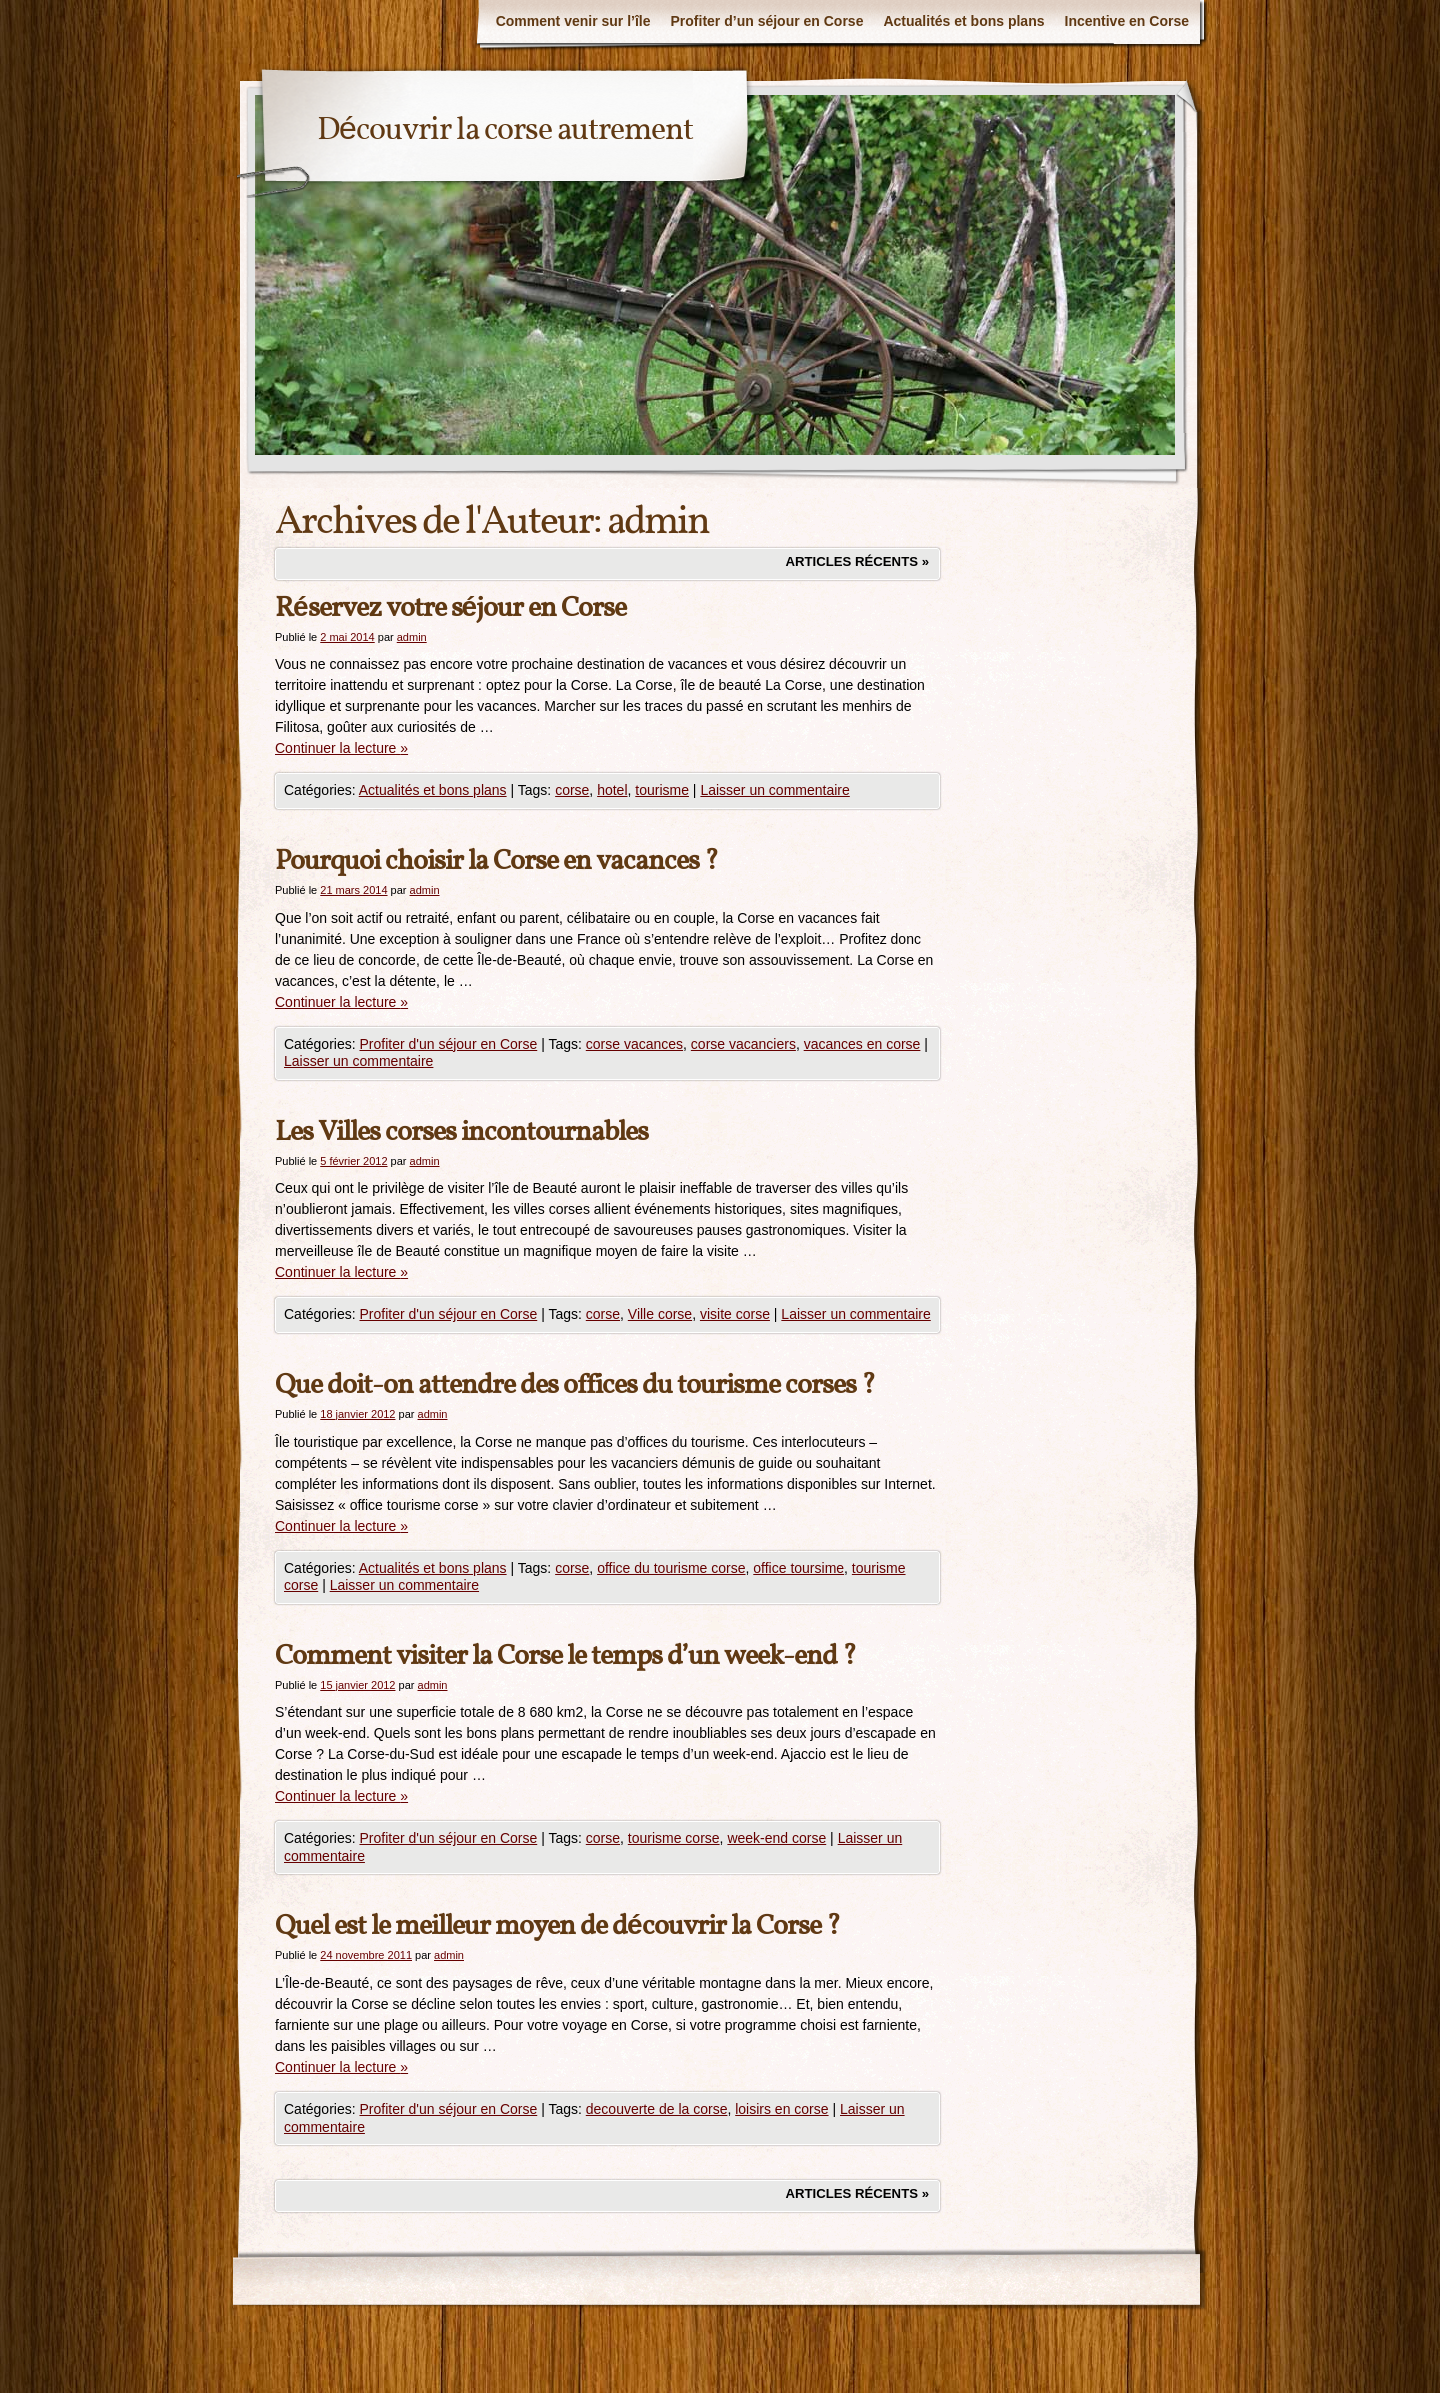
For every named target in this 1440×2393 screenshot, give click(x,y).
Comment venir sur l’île (573, 21)
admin (658, 523)
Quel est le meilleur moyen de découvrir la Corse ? (557, 1926)
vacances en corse (862, 1044)
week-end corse (776, 1838)
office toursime (798, 1568)
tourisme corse (674, 1838)
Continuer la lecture (341, 748)
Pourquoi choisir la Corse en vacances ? (496, 861)
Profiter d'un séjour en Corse (448, 1044)
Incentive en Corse (1127, 21)
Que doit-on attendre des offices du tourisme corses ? (575, 1385)
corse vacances (634, 1044)
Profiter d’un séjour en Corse (767, 21)
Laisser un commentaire (774, 790)
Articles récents (857, 561)
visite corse (735, 1314)
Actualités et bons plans (963, 21)
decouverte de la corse (657, 2109)
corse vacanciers (743, 1044)
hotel (612, 790)
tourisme (662, 790)
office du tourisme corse (671, 1568)
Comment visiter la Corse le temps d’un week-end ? (565, 1656)
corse (572, 790)
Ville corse (660, 1314)
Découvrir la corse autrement (505, 131)
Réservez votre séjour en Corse (450, 608)
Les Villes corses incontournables (461, 1132)
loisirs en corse (781, 2109)
